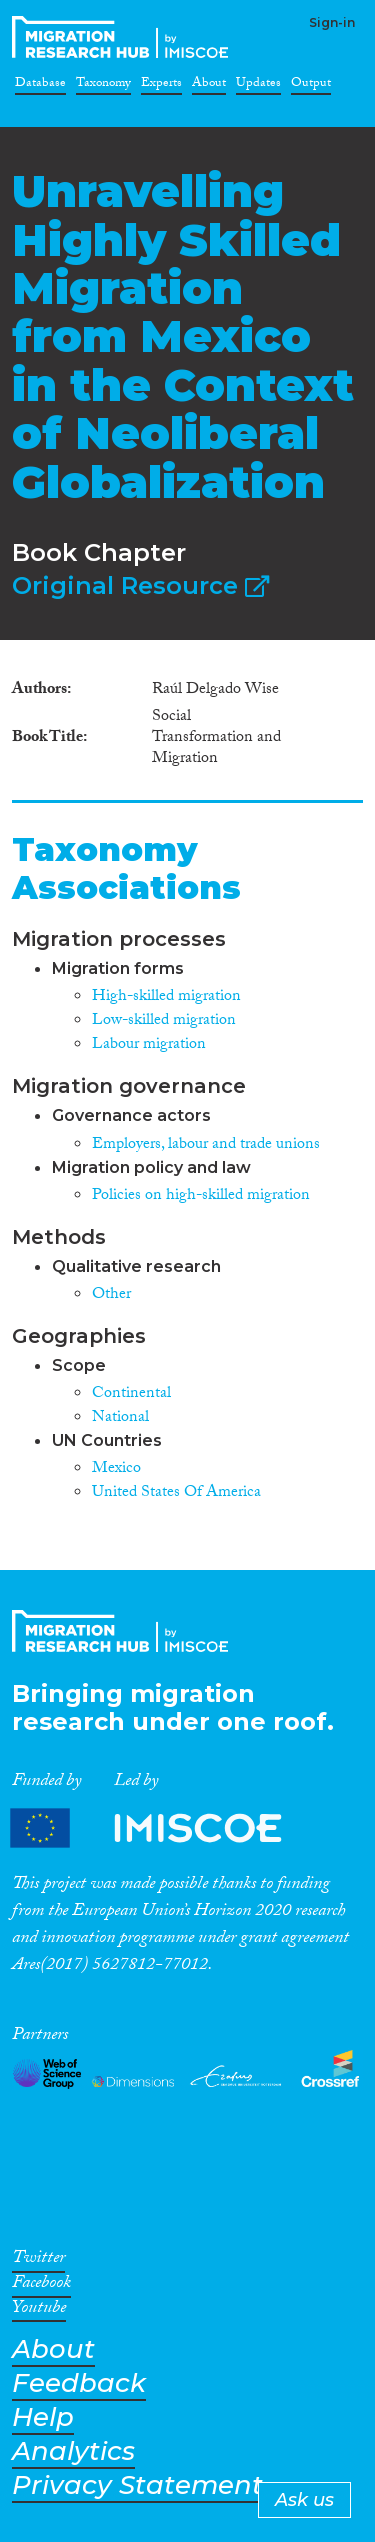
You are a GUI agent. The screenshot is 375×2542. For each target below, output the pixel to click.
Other (111, 1295)
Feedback (79, 2383)
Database (40, 86)
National (120, 1418)
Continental (131, 1394)
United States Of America (176, 1493)
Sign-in (332, 22)
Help (43, 2417)
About (209, 86)
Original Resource (140, 585)
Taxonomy (103, 86)
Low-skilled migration (164, 1021)
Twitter (38, 2261)
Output (311, 86)
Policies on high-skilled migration (201, 1196)
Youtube (39, 2311)
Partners (163, 1828)
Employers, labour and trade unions (206, 1145)
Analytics (73, 2451)
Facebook (41, 2286)
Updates (258, 86)
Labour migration (149, 1045)
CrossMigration (124, 37)
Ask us (304, 2500)
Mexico (116, 1469)
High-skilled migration (166, 997)
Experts (161, 86)
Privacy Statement (137, 2485)
